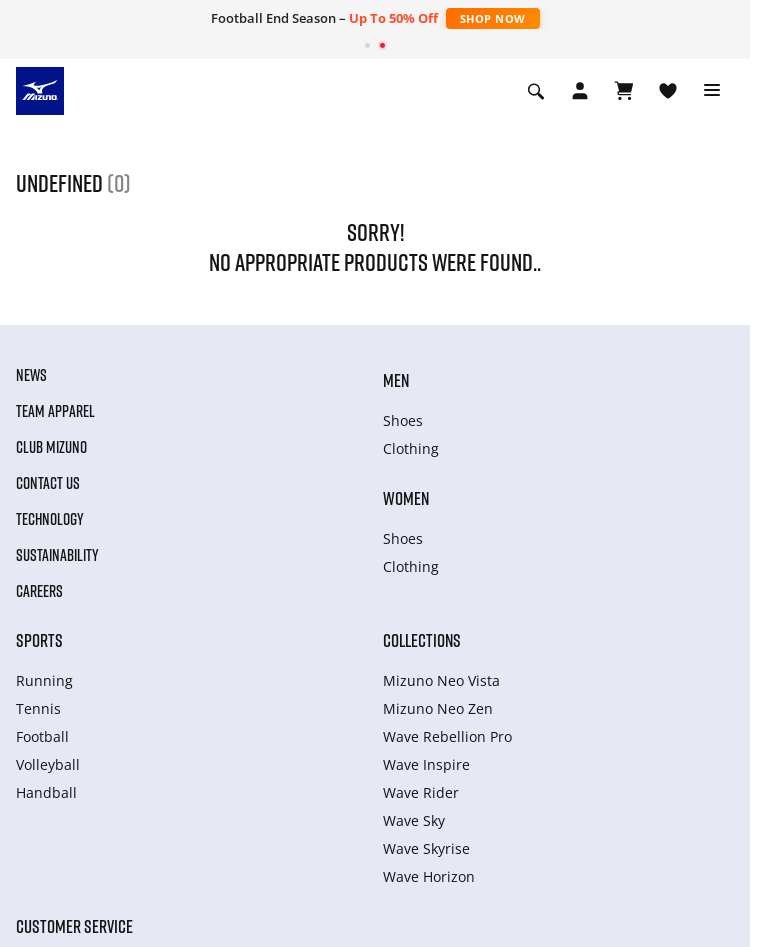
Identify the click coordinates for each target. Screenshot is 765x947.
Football (42, 736)
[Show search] (536, 91)
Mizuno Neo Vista (441, 680)
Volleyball (48, 764)
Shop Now (493, 18)
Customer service (74, 926)
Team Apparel (55, 411)
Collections (422, 640)
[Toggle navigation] (712, 91)
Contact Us (48, 483)
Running (44, 680)
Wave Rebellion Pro (447, 736)
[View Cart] (624, 91)
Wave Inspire (426, 764)
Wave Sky (414, 820)
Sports (39, 640)
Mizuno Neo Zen (438, 708)
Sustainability (57, 555)
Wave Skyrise (426, 848)
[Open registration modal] (580, 91)
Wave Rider (421, 792)
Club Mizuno (51, 447)
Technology (50, 519)
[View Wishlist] (668, 91)
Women (406, 498)
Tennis (38, 708)
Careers (39, 591)
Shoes (403, 420)
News (31, 375)
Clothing (411, 448)
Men (396, 380)
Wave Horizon (429, 876)
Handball (46, 792)
